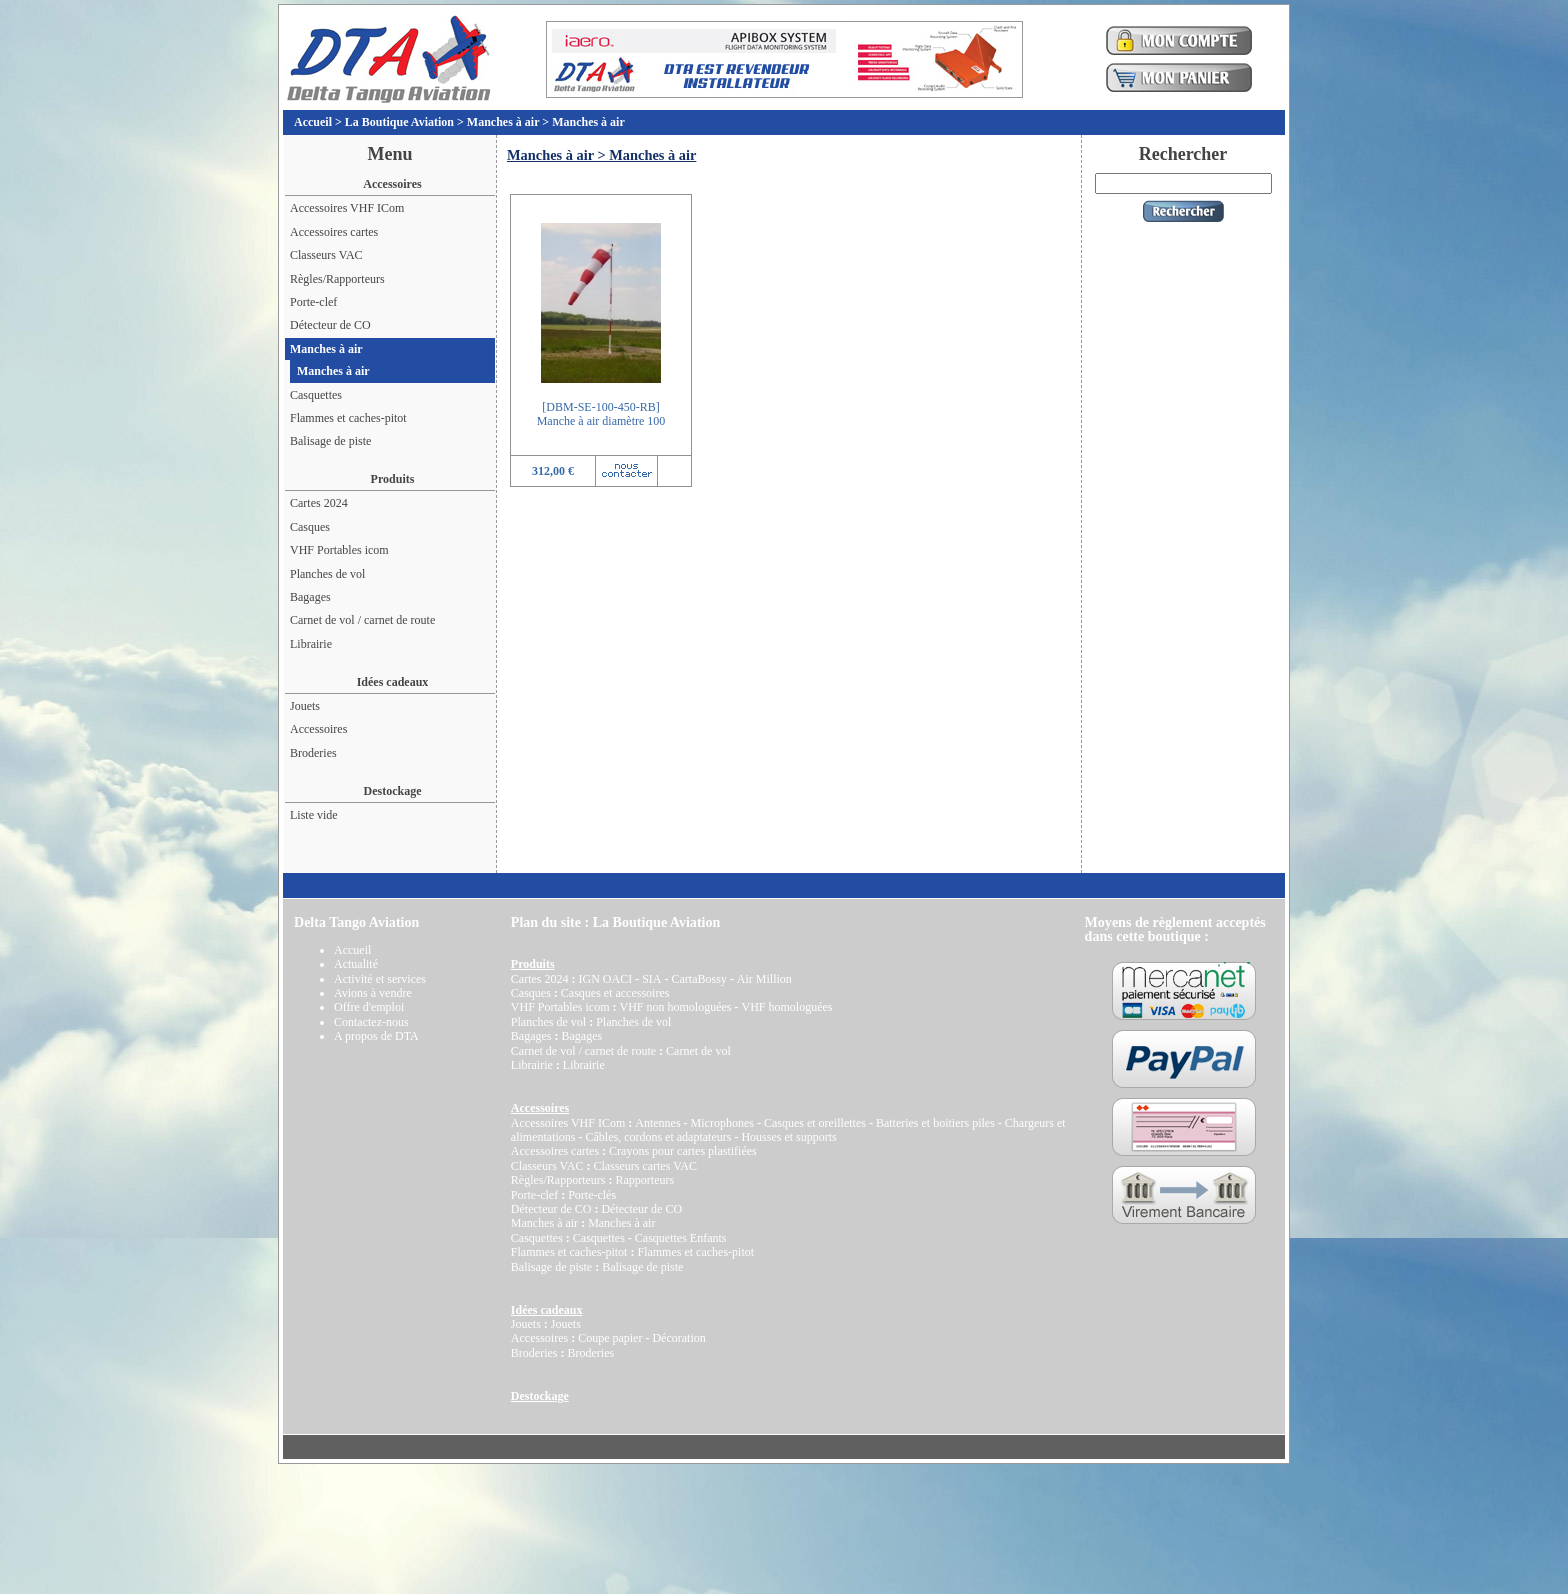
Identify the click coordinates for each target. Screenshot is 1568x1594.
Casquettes (316, 395)
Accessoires (318, 729)
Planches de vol (327, 574)
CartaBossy (698, 979)
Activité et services (380, 979)
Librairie (311, 644)
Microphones (722, 1123)
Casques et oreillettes (815, 1123)
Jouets (305, 706)
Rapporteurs (644, 1180)
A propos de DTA (376, 1036)
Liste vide (314, 815)
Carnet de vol (698, 1051)
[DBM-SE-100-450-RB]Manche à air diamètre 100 (601, 414)
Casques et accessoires (615, 993)
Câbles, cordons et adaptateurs (658, 1137)
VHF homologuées (786, 1007)
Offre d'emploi (369, 1007)
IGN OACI (605, 979)
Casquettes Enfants (681, 1238)
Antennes (657, 1123)
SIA (651, 979)
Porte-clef (313, 302)
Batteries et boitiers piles (935, 1123)
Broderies (313, 753)
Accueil (313, 122)
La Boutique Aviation (399, 122)
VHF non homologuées (675, 1007)
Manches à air (503, 122)
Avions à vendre (373, 993)
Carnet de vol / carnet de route (362, 620)
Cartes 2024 (319, 503)
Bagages (310, 597)
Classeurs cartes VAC (645, 1166)
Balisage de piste (330, 441)
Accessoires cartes (334, 232)
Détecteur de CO (330, 325)
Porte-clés (592, 1195)
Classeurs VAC (326, 255)
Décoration (678, 1338)
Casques (310, 527)
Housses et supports (788, 1137)
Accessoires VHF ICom (347, 208)
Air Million (764, 979)
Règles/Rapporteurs (337, 279)
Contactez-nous (371, 1022)
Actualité (356, 964)
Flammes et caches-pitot (348, 418)
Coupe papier (610, 1338)
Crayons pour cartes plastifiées (683, 1151)
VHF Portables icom (339, 550)
